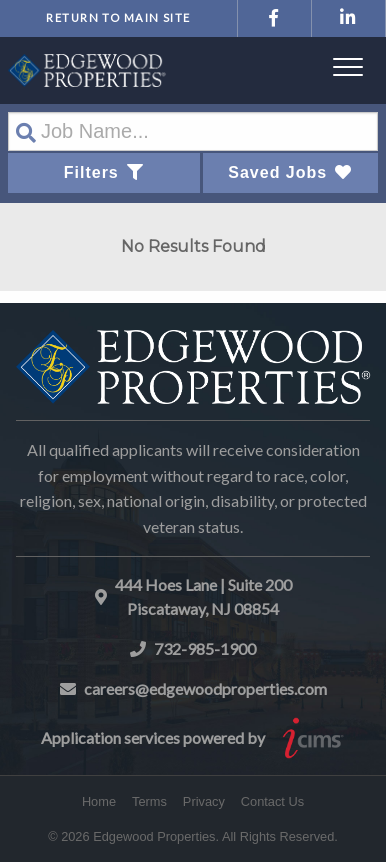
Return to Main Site (118, 17)
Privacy (204, 801)
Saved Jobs (290, 172)
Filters (104, 172)
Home (99, 801)
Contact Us (272, 801)
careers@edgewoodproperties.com (205, 688)
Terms (149, 801)
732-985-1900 (205, 648)
